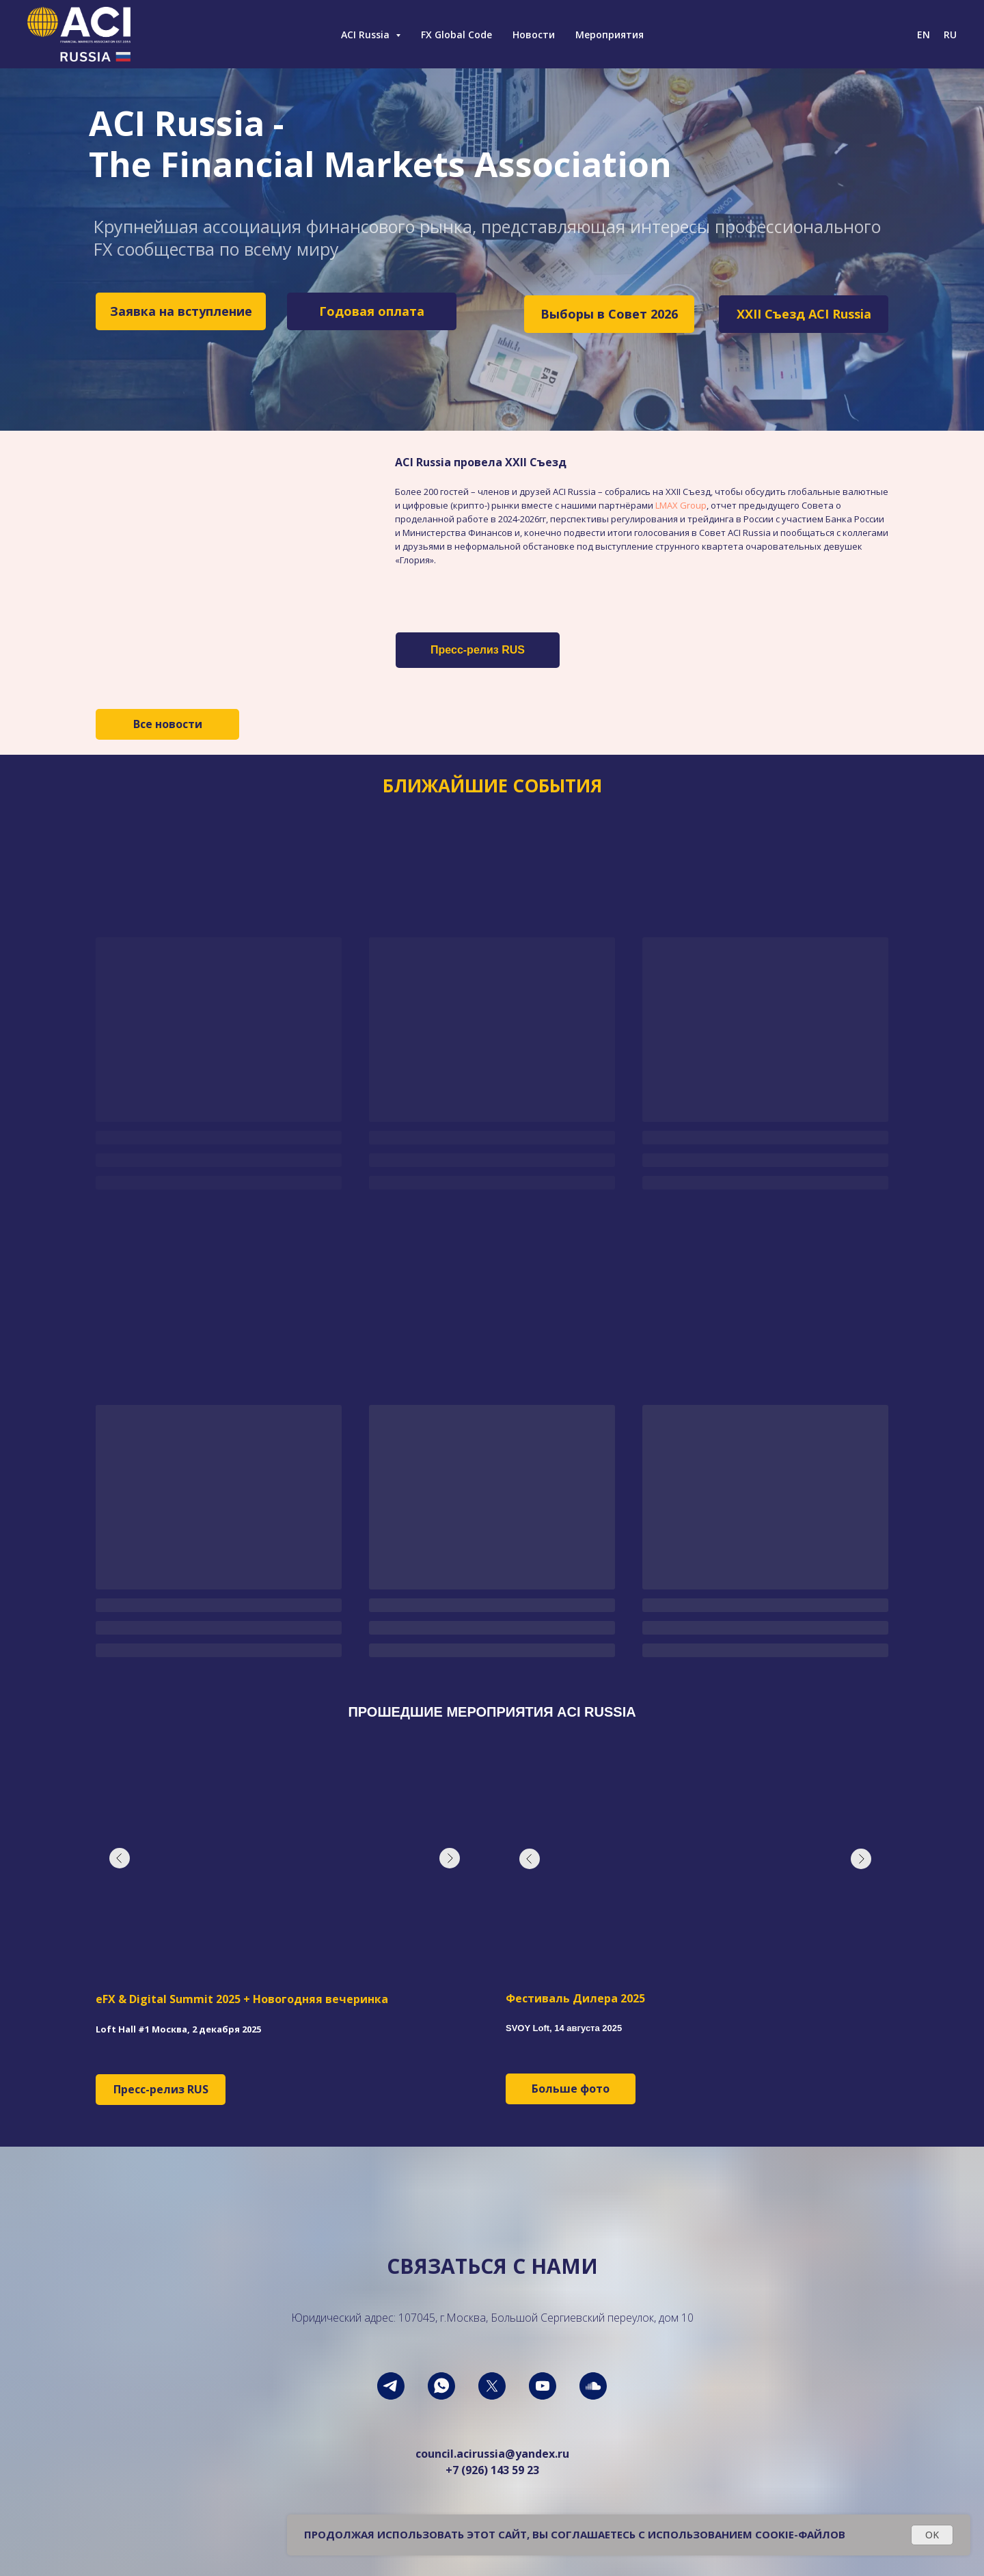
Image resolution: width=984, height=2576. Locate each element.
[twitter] (492, 2386)
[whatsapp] (441, 2386)
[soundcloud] (593, 2386)
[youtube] (542, 2386)
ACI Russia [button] (366, 34)
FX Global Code (456, 34)
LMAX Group (681, 505)
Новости (533, 34)
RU (950, 34)
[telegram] (391, 2386)
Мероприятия (609, 34)
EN (923, 34)
